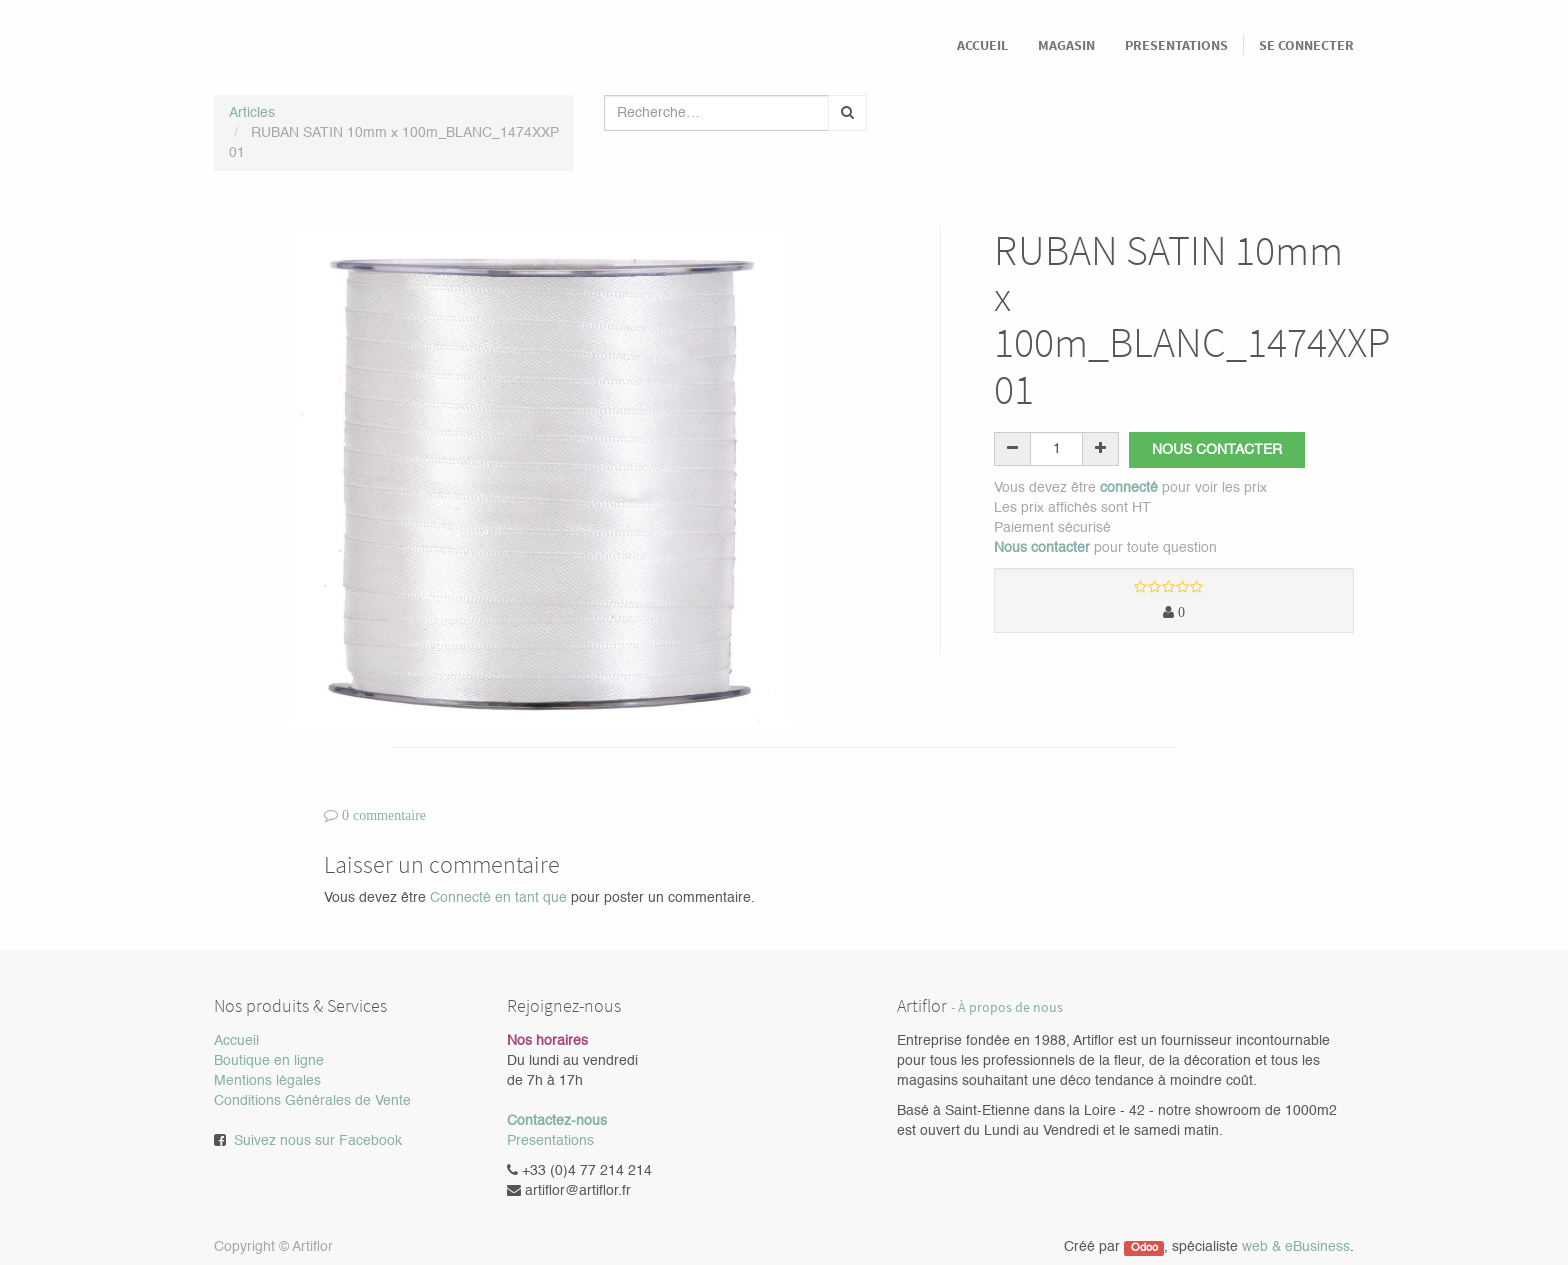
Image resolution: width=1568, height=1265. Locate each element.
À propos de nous (1010, 1007)
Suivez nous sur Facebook (318, 1141)
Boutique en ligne (269, 1061)
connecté (1129, 488)
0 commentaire (384, 815)
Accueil (236, 1041)
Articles (252, 113)
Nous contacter (1217, 450)
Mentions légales (267, 1081)
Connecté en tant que (498, 898)
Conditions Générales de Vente (312, 1101)
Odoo (1144, 1248)
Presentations (550, 1141)
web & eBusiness (1296, 1247)
